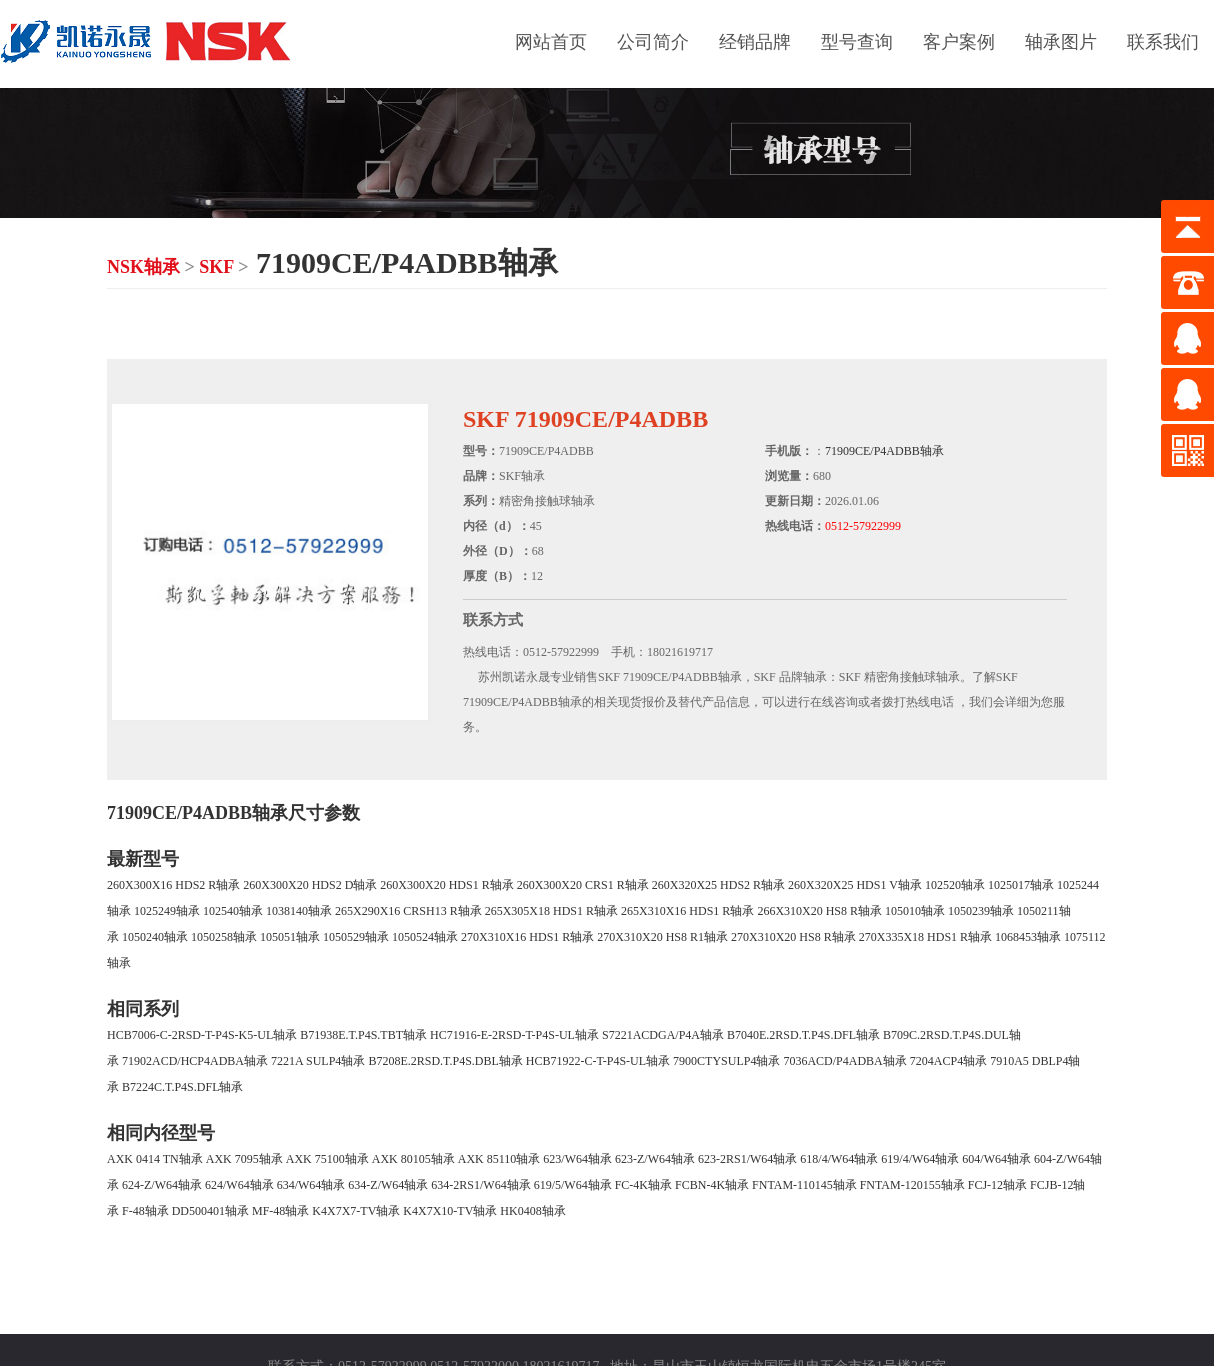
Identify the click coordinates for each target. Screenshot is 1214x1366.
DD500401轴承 (210, 1211)
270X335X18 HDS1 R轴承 (925, 937)
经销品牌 (755, 42)
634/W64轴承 (311, 1185)
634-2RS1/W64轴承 (480, 1185)
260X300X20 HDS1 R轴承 (446, 885)
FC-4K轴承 (643, 1185)
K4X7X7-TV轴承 (356, 1211)
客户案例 (959, 42)
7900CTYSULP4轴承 (726, 1061)
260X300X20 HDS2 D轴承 (310, 885)
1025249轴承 (167, 911)
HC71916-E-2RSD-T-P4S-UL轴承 (514, 1035)
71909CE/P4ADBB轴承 (884, 451)
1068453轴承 (1028, 937)
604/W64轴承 (996, 1159)
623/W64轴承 (577, 1159)
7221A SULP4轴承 (318, 1061)
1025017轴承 (1021, 885)
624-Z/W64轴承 (162, 1185)
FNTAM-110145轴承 (804, 1185)
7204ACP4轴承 (948, 1061)
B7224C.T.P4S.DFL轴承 (182, 1087)
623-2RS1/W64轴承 (747, 1159)
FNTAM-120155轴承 (912, 1185)
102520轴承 (955, 885)
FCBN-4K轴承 (712, 1185)
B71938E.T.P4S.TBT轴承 (363, 1035)
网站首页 (551, 42)
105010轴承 (915, 911)
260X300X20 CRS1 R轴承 (583, 885)
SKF (216, 267)
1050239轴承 (981, 911)
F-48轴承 (145, 1211)
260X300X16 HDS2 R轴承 (173, 885)
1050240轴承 (155, 937)
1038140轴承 (299, 911)
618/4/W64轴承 (839, 1159)
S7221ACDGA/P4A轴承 (663, 1035)
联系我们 (1163, 42)
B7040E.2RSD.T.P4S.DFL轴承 (803, 1035)
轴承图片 (1061, 42)
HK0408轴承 (532, 1211)
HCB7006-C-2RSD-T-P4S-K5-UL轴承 (202, 1035)
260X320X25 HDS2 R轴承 (718, 885)
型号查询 (857, 42)
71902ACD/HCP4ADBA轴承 (195, 1061)
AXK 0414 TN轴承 (155, 1159)
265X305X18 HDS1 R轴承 (551, 911)
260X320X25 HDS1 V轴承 (855, 885)
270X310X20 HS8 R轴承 (793, 937)
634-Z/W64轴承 (388, 1185)
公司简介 (653, 42)
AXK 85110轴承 (499, 1159)
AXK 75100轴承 (327, 1159)
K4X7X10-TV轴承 (450, 1211)
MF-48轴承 (280, 1211)
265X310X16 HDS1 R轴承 (687, 911)
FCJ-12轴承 (997, 1185)
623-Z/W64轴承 (655, 1159)
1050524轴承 (425, 937)
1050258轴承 (224, 937)
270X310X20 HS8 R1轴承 (662, 937)
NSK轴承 (143, 267)
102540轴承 (233, 911)
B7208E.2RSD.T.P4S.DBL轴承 (445, 1061)
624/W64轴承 (239, 1185)
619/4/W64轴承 (920, 1159)
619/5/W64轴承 (573, 1185)
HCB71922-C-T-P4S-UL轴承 (598, 1061)
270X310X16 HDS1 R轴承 (527, 937)
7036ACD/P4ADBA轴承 (844, 1061)
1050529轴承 (356, 937)
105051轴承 (290, 937)
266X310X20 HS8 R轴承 (819, 911)
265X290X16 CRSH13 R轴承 (408, 911)
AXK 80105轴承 (413, 1159)
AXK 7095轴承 (244, 1159)
